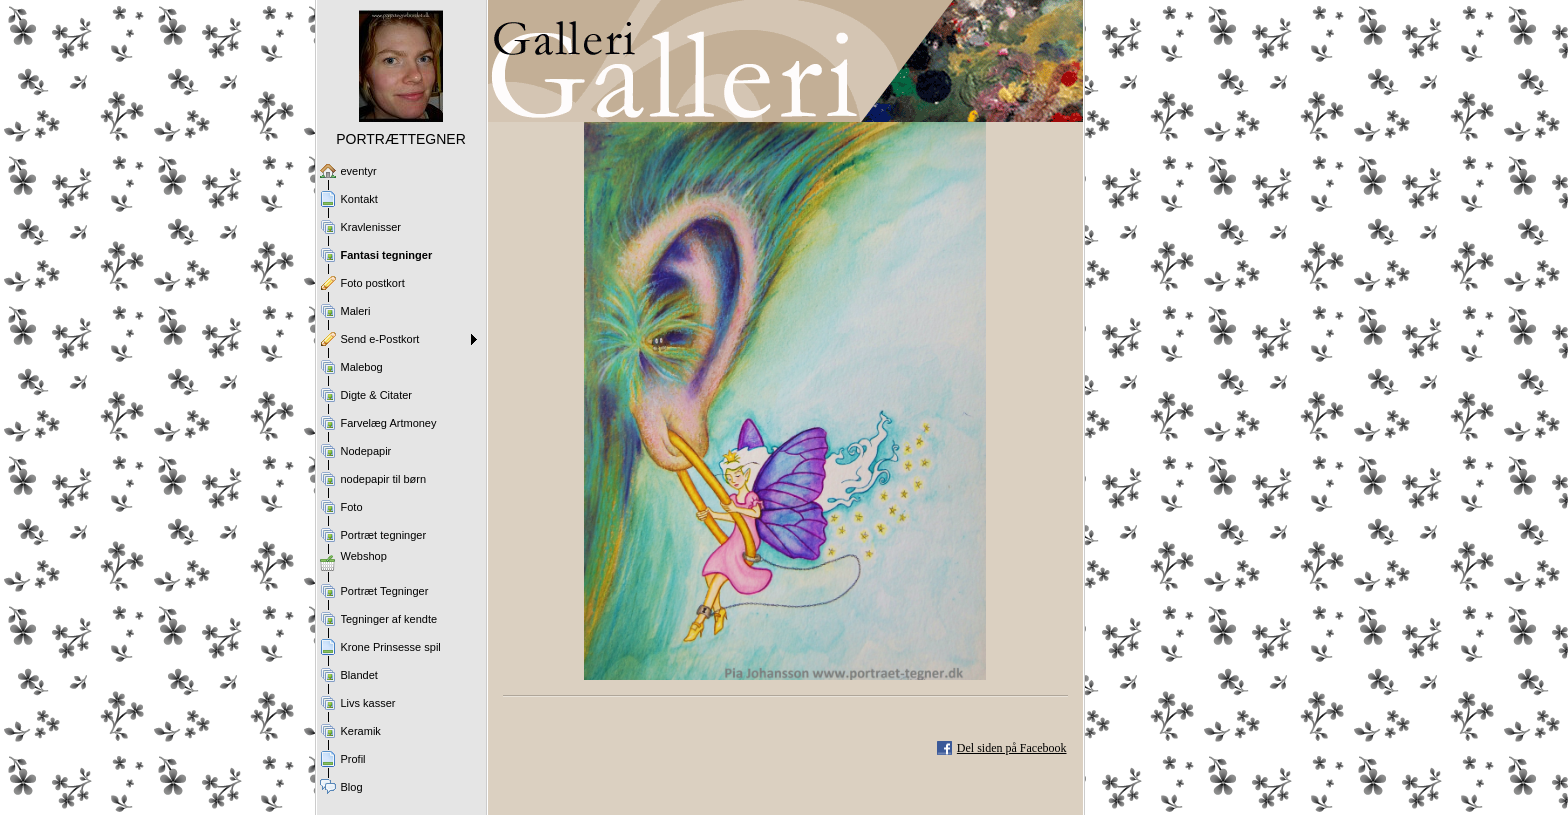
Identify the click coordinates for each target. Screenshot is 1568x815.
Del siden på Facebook (1012, 748)
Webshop (364, 556)
